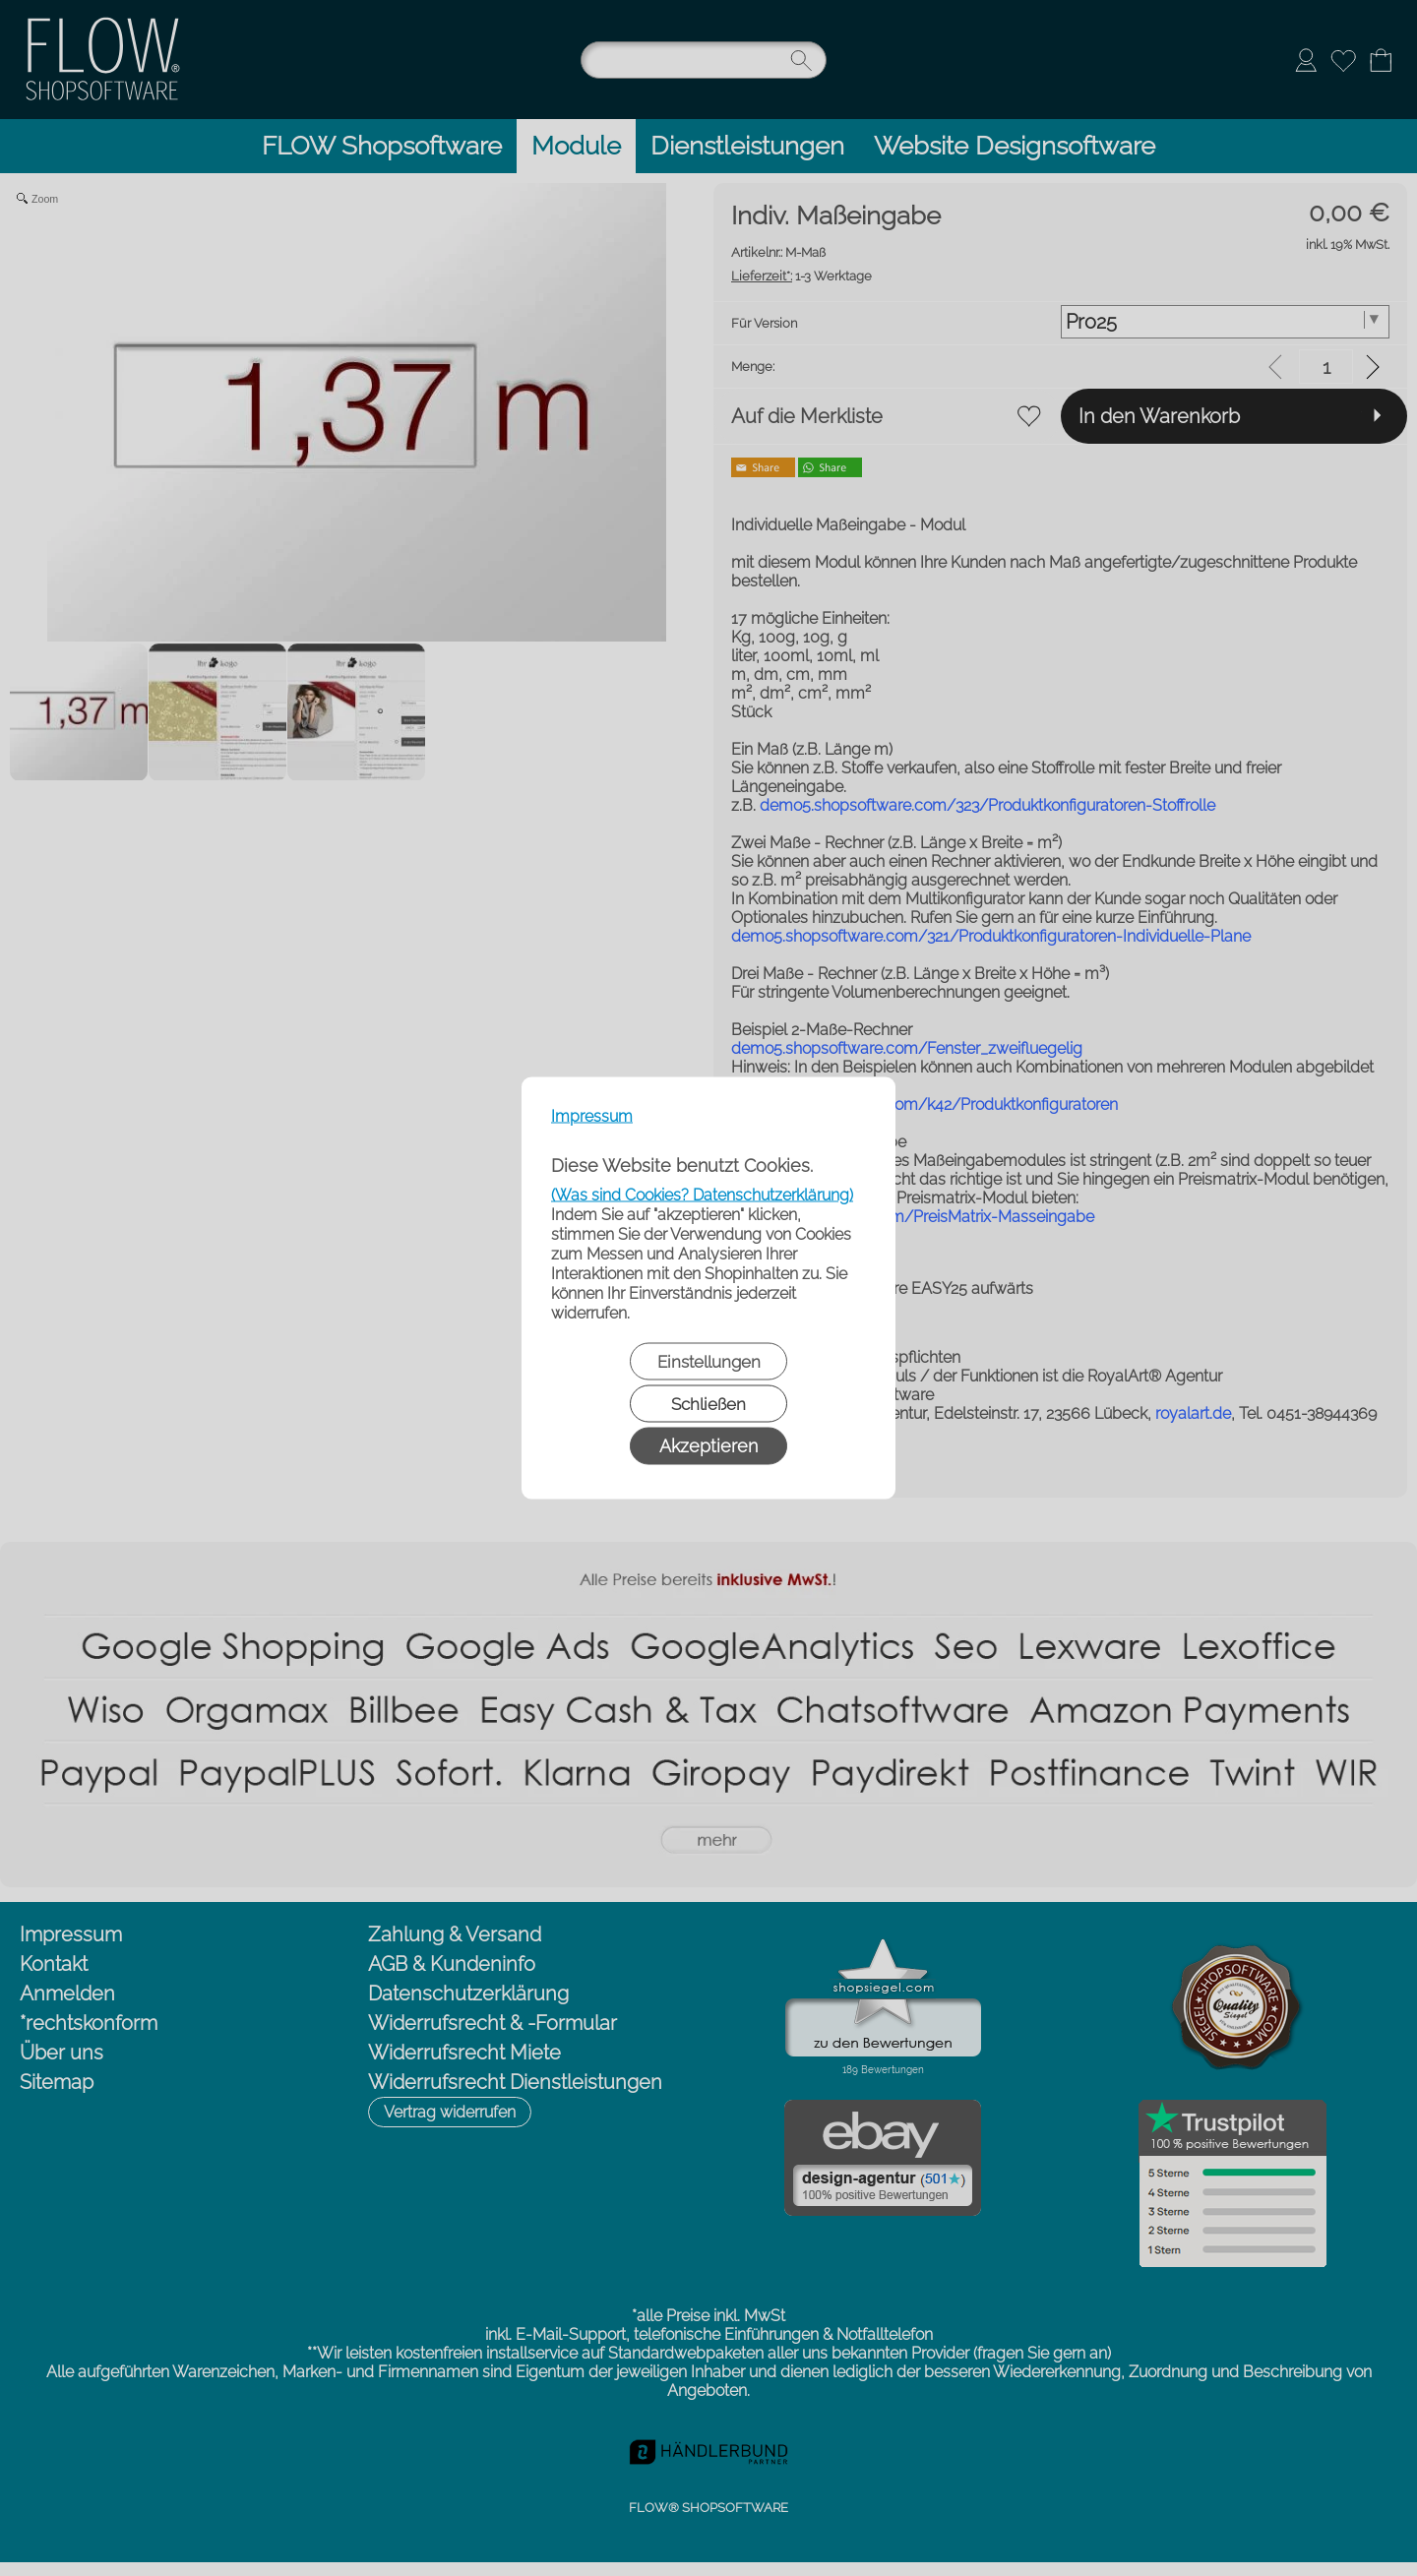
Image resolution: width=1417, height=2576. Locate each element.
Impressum (592, 1116)
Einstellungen (709, 1362)
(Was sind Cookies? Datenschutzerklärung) (702, 1195)
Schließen (708, 1404)
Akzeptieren (708, 1446)
